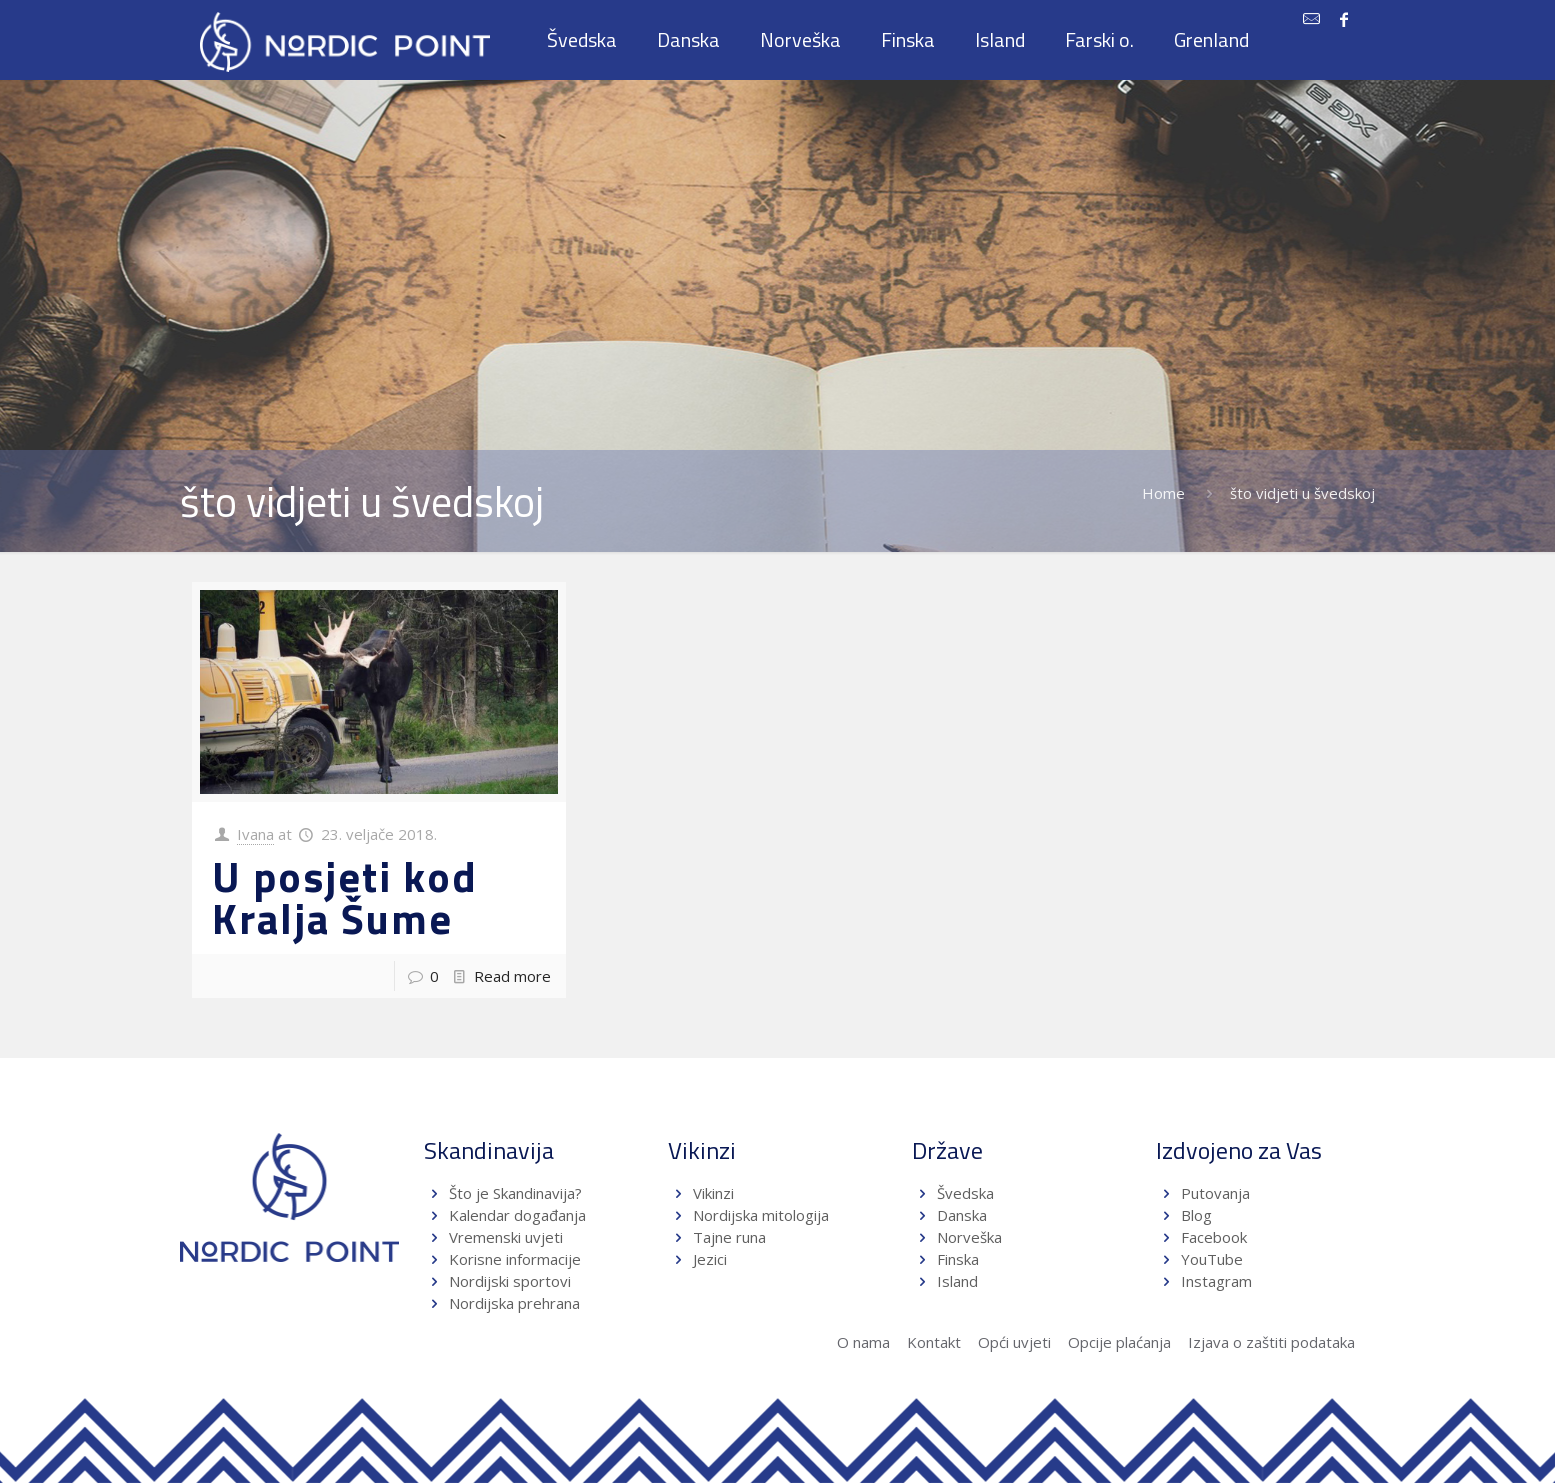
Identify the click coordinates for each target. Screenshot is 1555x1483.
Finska (958, 1259)
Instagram (1216, 1281)
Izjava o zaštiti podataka (1271, 1342)
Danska (962, 1215)
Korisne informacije (515, 1259)
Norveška (969, 1237)
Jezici (710, 1259)
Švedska (965, 1193)
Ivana (255, 834)
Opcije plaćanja (1119, 1342)
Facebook (1214, 1237)
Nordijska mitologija (761, 1215)
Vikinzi (713, 1193)
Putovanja (1215, 1193)
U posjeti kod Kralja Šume (345, 897)
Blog (1196, 1215)
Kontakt (934, 1342)
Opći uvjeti (1014, 1342)
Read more (512, 976)
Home (1163, 493)
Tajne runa (729, 1237)
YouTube (1210, 1259)
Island (957, 1281)
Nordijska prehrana (514, 1303)
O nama (863, 1342)
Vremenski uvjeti (506, 1237)
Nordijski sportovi (510, 1281)
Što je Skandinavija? (515, 1193)
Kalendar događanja (517, 1215)
